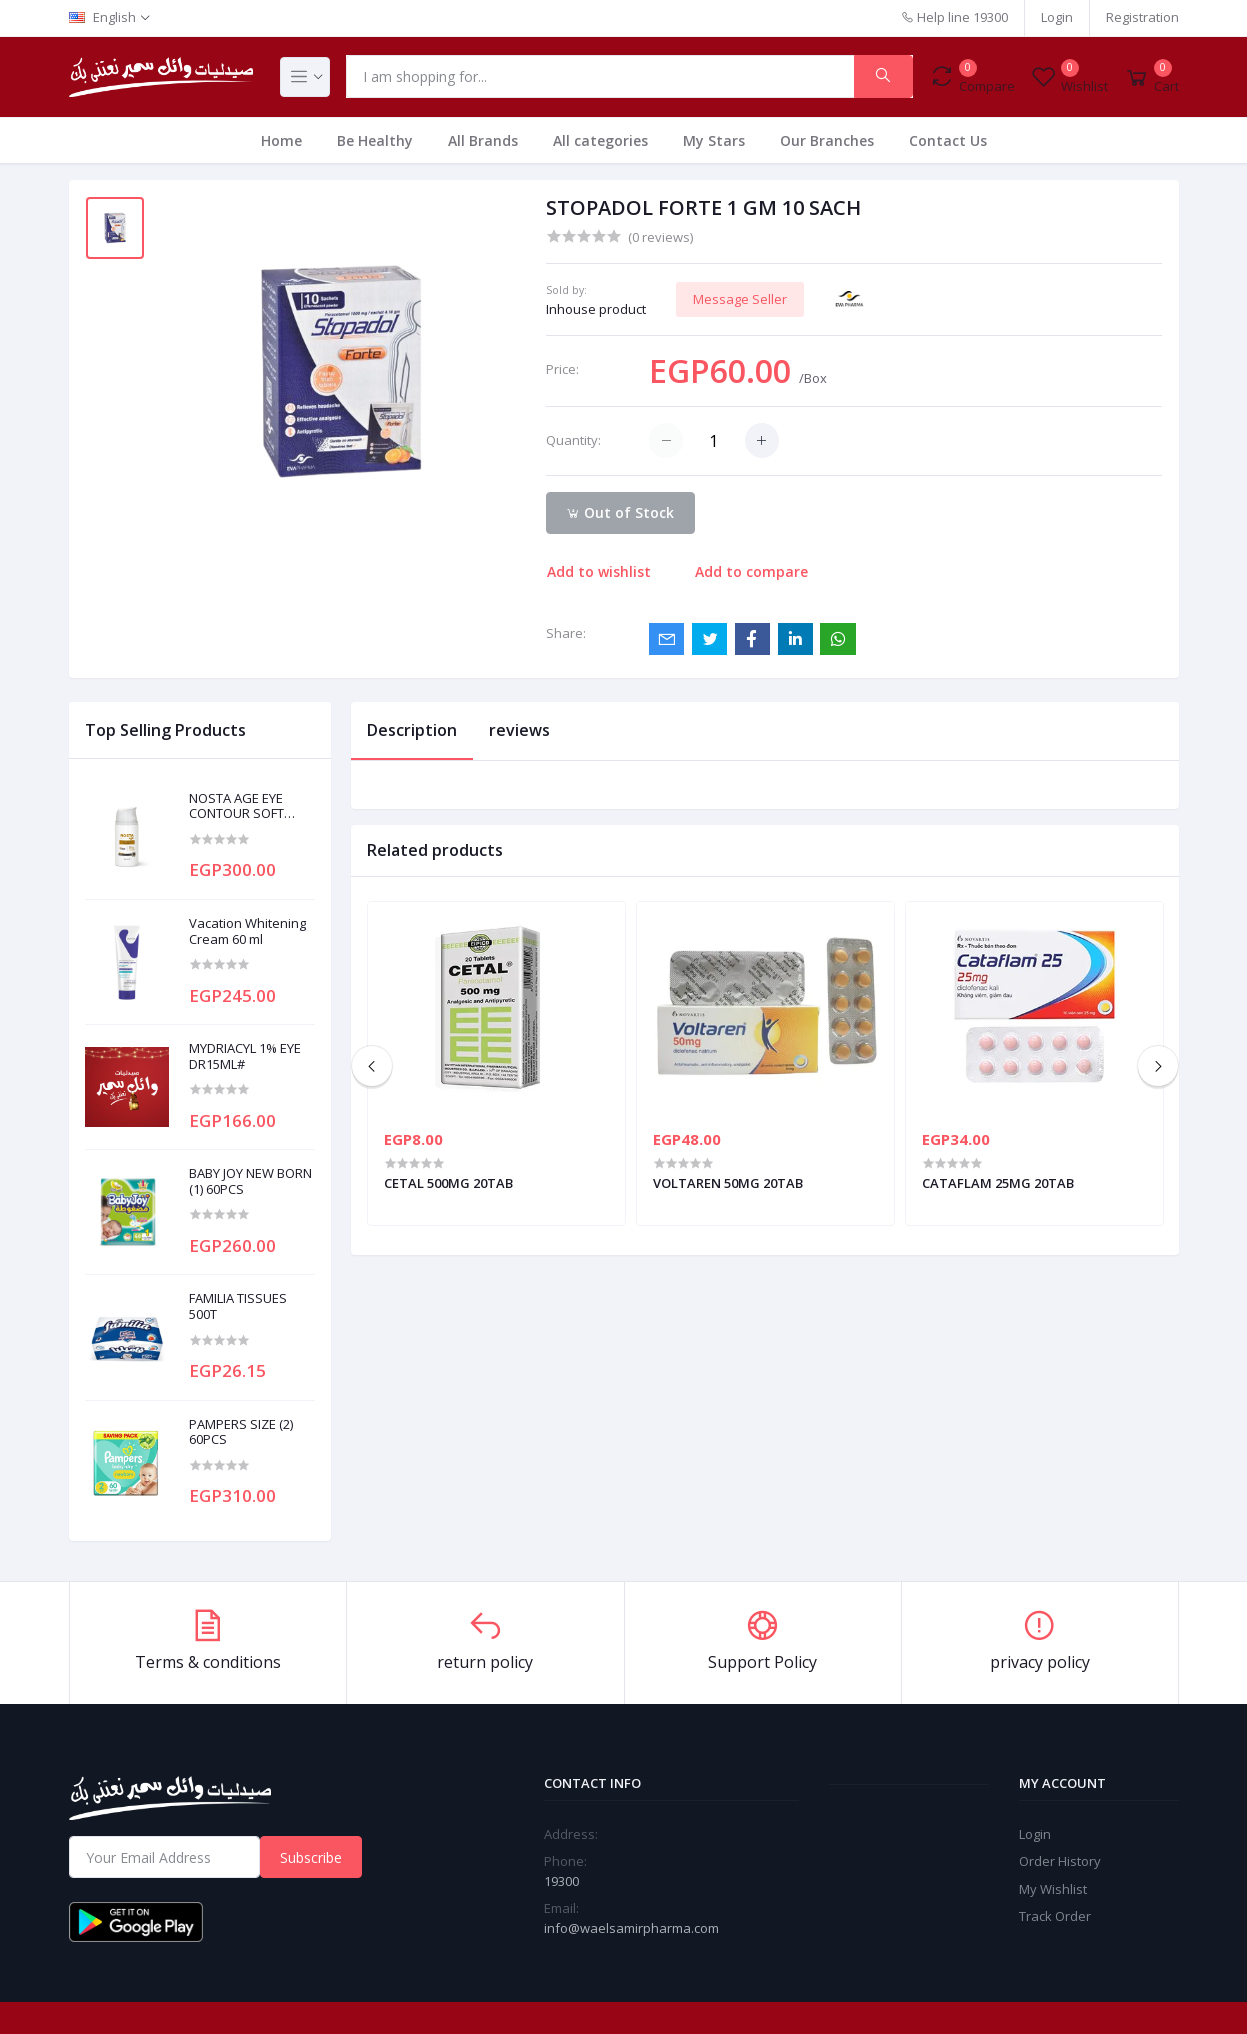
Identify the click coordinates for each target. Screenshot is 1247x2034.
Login (1057, 17)
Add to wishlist (599, 571)
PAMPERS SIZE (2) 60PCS (241, 1432)
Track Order (1055, 1916)
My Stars (714, 140)
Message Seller (740, 299)
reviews (519, 730)
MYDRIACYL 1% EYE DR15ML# (245, 1056)
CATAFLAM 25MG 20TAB (998, 1183)
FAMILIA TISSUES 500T (238, 1306)
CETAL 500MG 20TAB (448, 1183)
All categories (600, 140)
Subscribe (311, 1857)
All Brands (483, 140)
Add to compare (751, 571)
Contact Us (948, 140)
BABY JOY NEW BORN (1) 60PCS (250, 1181)
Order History (1060, 1861)
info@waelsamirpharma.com (631, 1928)
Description (412, 730)
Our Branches (827, 140)
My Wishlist (1053, 1889)
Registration (1142, 17)
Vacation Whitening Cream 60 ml (247, 931)
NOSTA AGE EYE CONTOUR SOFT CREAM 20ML (236, 806)
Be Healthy (375, 140)
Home (281, 140)
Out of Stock (620, 512)
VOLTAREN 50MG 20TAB (728, 1183)
